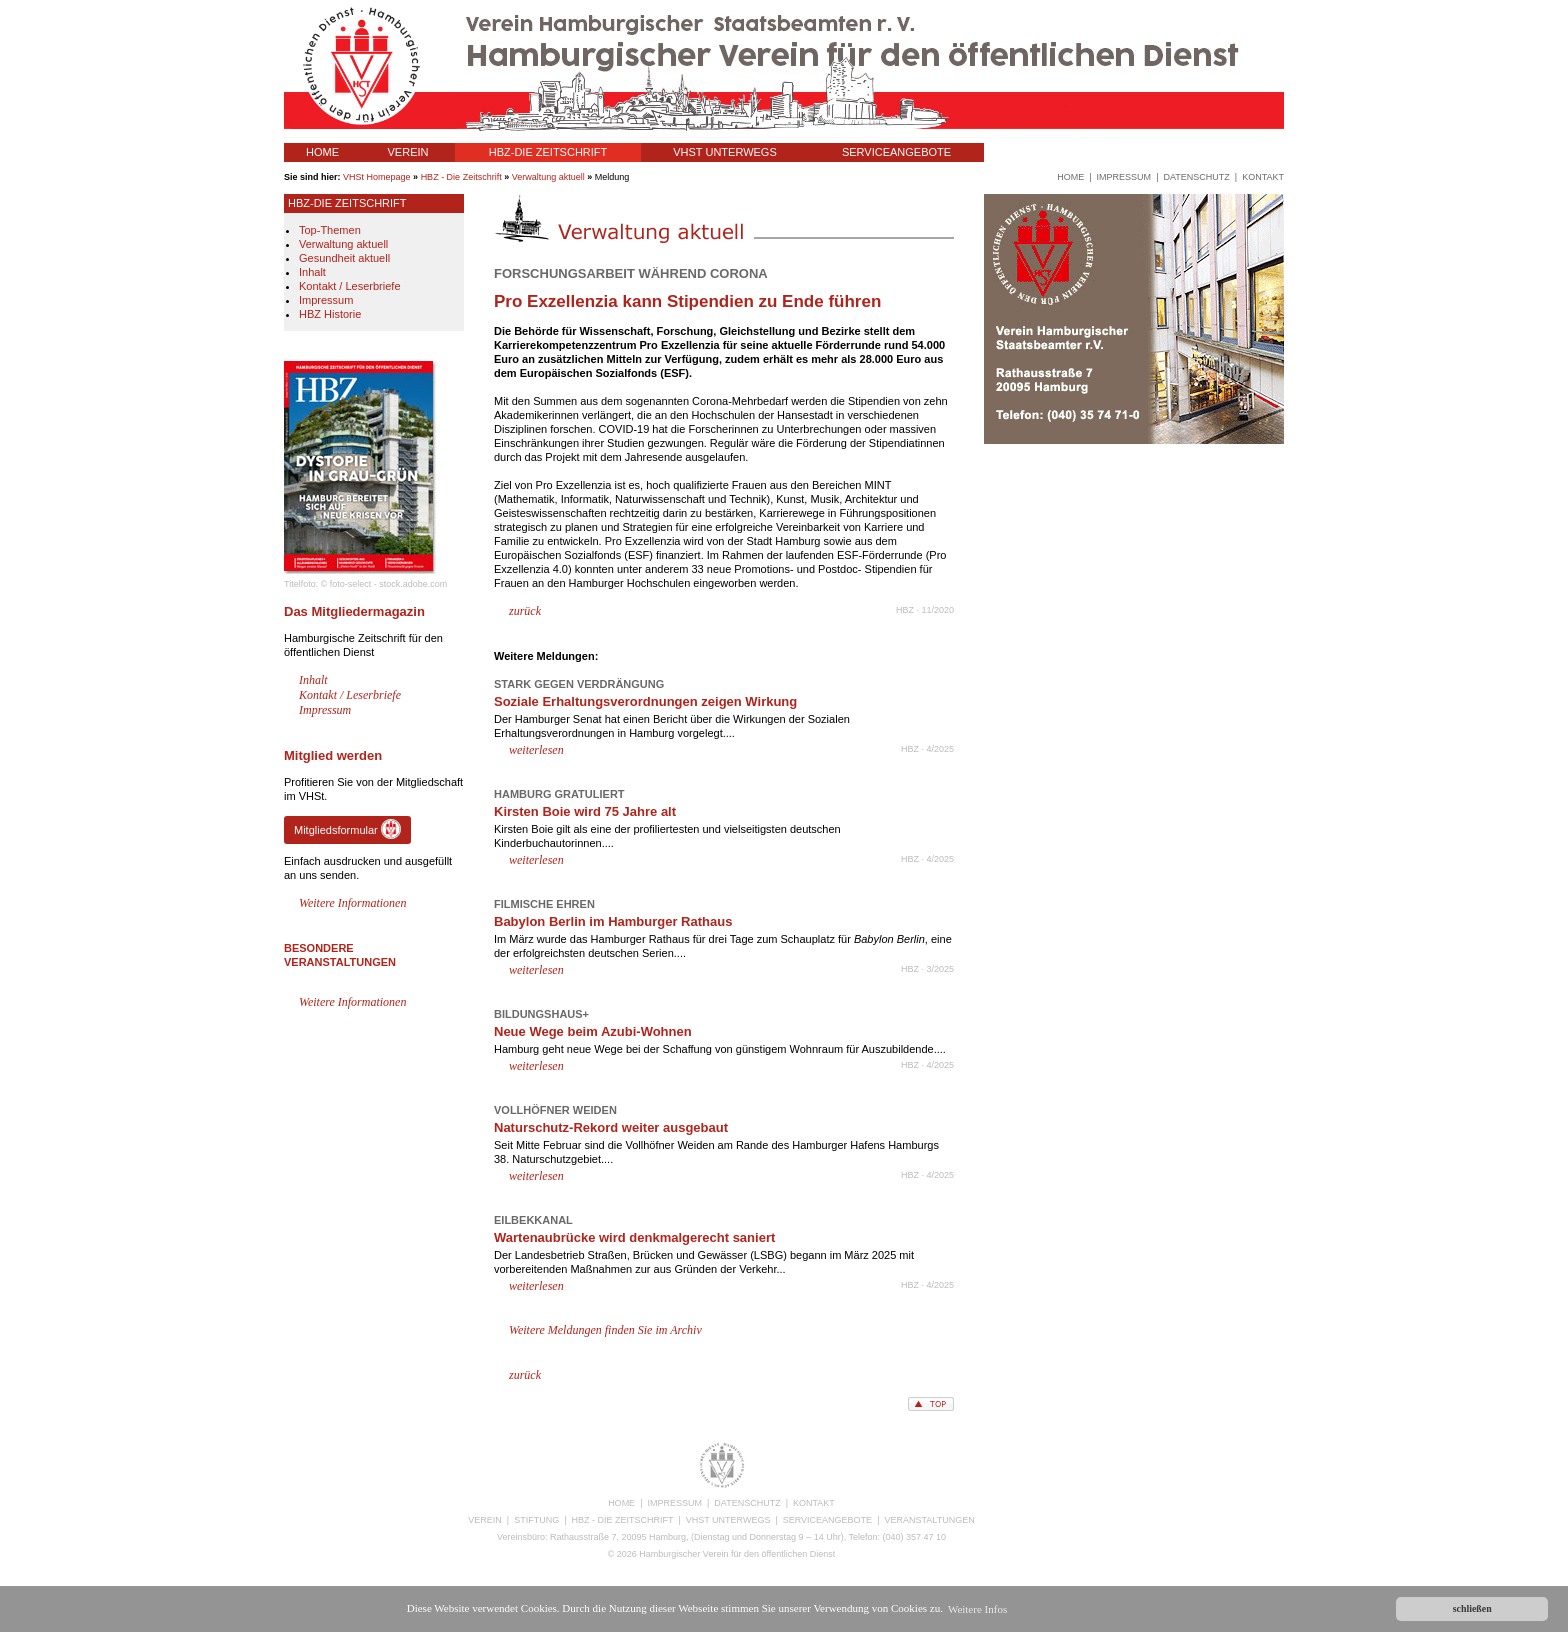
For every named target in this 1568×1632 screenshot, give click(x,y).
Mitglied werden (333, 755)
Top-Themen (330, 230)
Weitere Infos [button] (977, 1609)
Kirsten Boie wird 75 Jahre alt (585, 811)
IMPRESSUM (674, 1503)
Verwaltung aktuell (548, 177)
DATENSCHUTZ (747, 1503)
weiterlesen (536, 750)
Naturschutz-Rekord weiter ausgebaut (611, 1127)
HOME (322, 152)
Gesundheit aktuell (344, 258)
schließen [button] (1472, 1608)
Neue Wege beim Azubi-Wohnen (593, 1031)
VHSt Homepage (377, 177)
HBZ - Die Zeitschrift (461, 177)
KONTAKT (814, 1503)
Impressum (326, 300)
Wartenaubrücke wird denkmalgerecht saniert (634, 1237)
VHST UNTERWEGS (725, 152)
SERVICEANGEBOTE (896, 152)
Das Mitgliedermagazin (354, 611)
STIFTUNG (536, 1520)
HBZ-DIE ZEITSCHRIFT (548, 152)
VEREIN (408, 152)
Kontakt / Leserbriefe (350, 286)
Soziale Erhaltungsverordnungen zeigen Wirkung (645, 701)
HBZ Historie (330, 314)
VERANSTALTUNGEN (1061, 152)
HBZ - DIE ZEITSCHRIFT (623, 1520)
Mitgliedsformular (347, 829)
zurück (525, 611)
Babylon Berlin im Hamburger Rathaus (613, 921)
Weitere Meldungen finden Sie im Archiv (605, 1330)
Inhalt (312, 272)
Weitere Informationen (352, 903)
